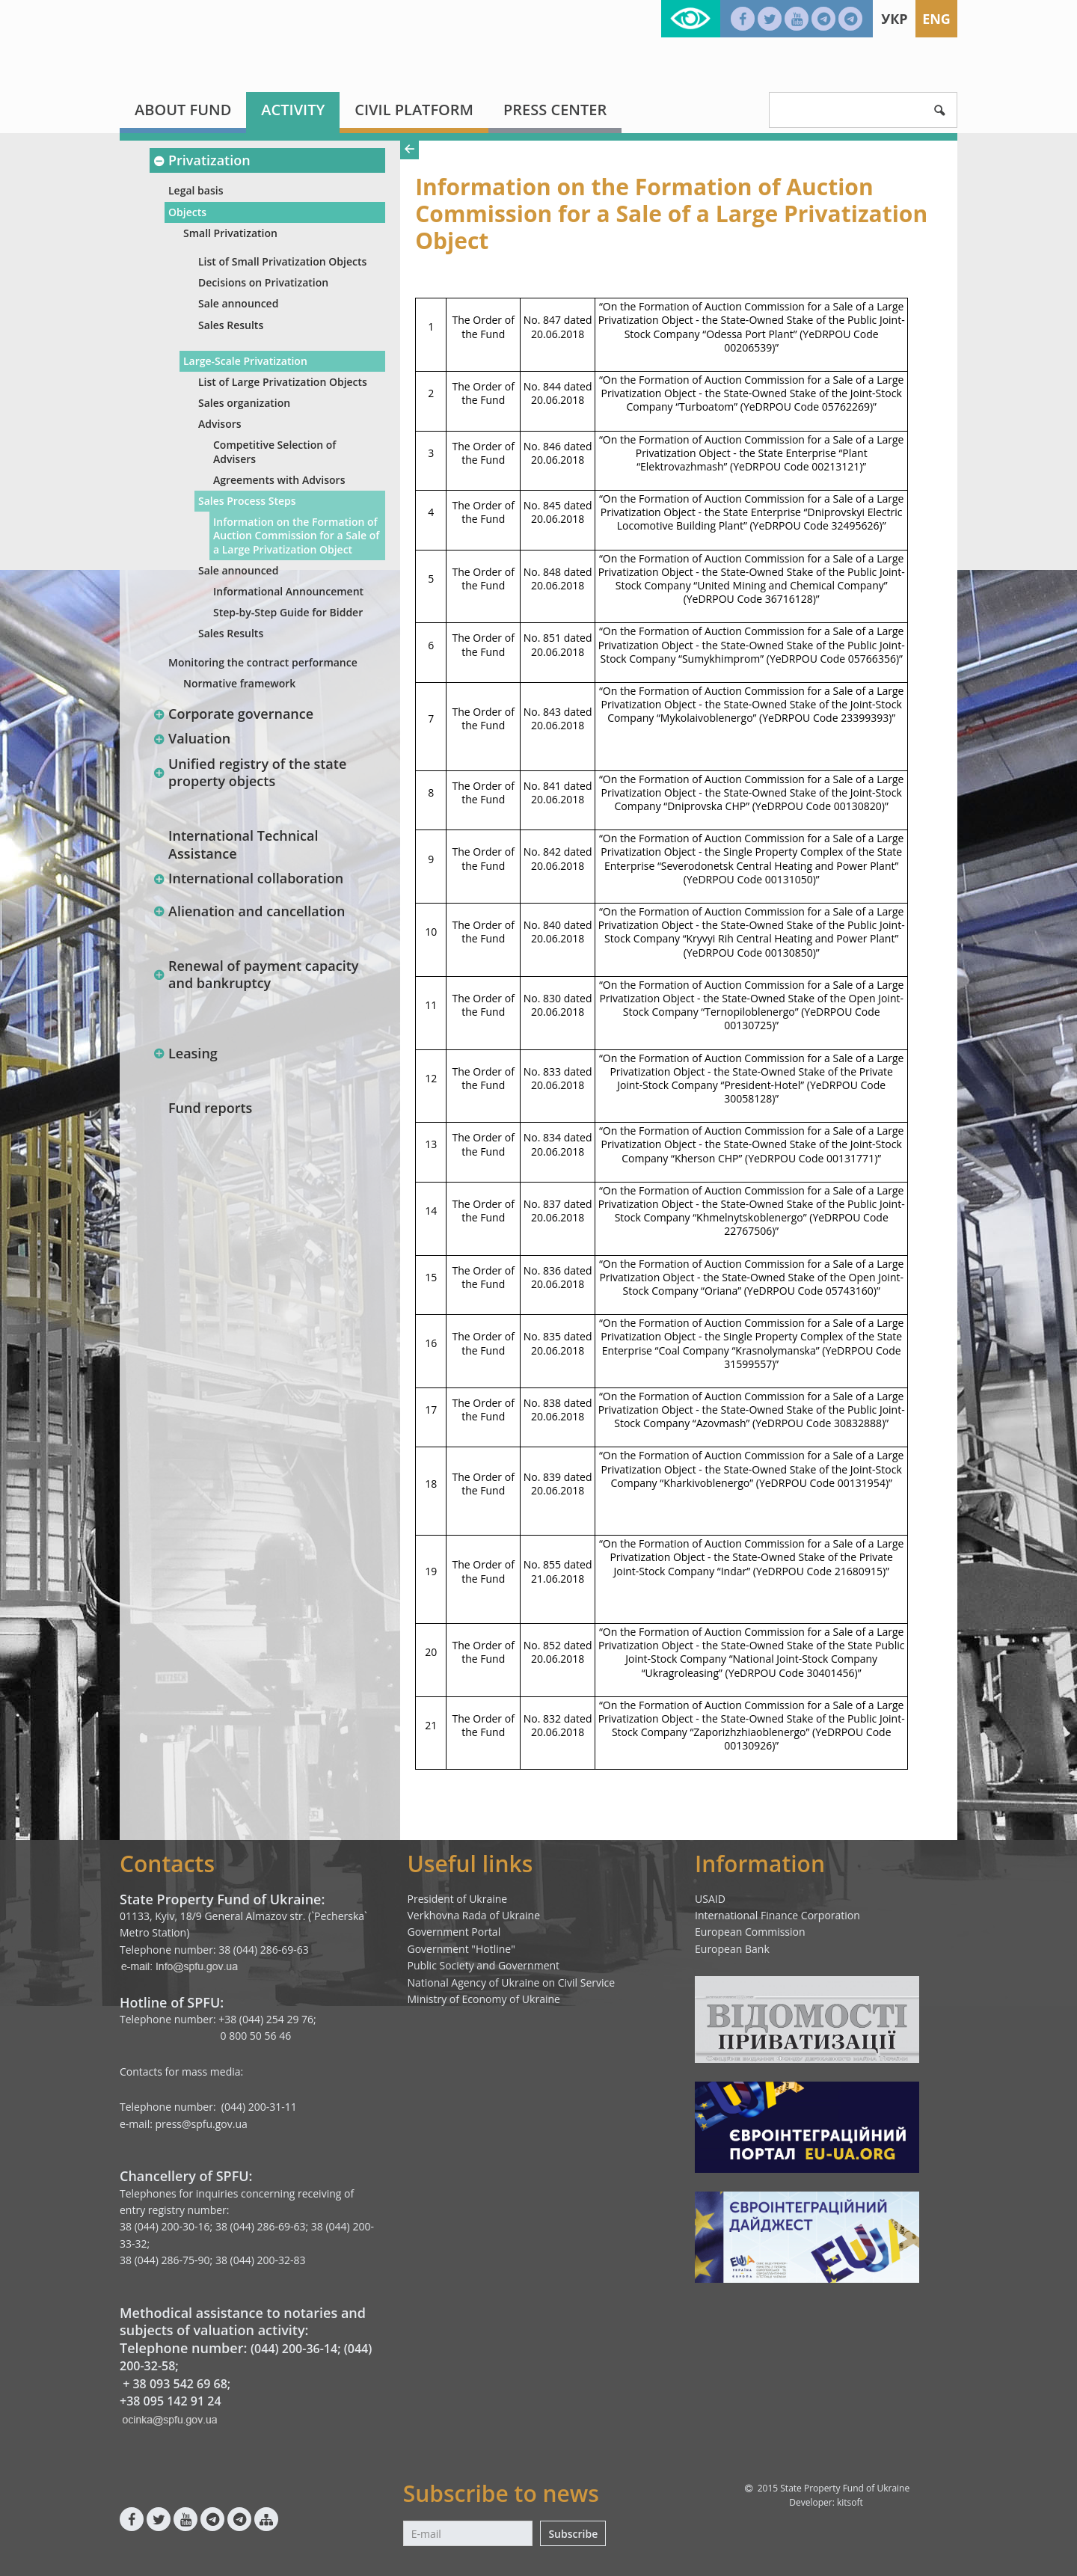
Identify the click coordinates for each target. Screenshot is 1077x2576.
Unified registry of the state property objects (249, 772)
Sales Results (230, 325)
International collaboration (248, 878)
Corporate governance (233, 714)
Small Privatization (230, 233)
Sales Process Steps (247, 501)
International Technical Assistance (243, 844)
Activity (293, 109)
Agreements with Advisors (279, 480)
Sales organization (244, 403)
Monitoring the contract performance (263, 662)
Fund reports (210, 1108)
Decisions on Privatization (263, 282)
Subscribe (573, 2534)
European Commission (750, 1932)
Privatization (202, 160)
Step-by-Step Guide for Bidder (288, 612)
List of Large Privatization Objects (282, 382)
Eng (936, 19)
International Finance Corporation (777, 1915)
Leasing (185, 1053)
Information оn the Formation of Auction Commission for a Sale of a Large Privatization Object (296, 535)
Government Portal (454, 1932)
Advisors (220, 424)
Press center (555, 109)
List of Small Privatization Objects (282, 261)
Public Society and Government (484, 1965)
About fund (183, 109)
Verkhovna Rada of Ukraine (474, 1915)
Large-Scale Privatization (245, 361)
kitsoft (850, 2502)
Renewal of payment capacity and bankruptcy (255, 974)
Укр (894, 19)
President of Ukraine (458, 1899)
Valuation (191, 738)
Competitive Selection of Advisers (274, 451)
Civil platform (414, 109)
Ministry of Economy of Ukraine (484, 1999)
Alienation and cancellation (249, 911)
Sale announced (238, 303)
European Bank (732, 1949)
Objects (187, 212)
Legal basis (195, 190)
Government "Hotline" (461, 1949)
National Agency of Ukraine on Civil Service (512, 1982)
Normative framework (239, 683)
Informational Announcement (288, 591)
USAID (710, 1899)
